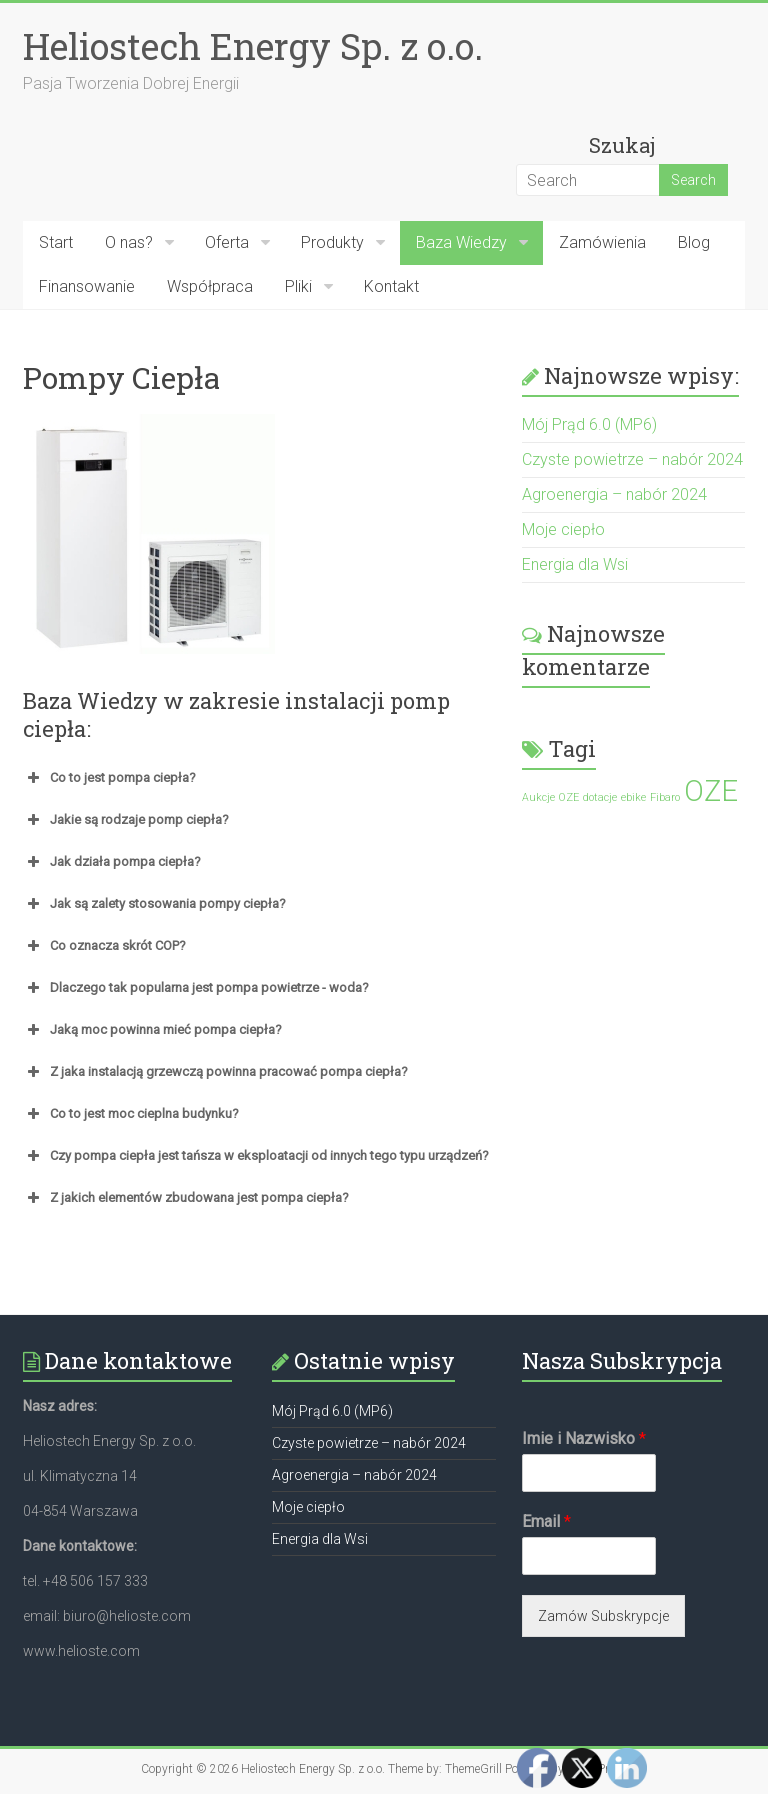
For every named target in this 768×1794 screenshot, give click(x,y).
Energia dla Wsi (575, 564)
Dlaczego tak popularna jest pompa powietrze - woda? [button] (196, 988)
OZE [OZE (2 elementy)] (711, 791)
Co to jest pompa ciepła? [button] (109, 778)
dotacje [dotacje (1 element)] (600, 797)
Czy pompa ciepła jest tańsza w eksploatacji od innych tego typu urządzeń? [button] (256, 1156)
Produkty (332, 242)
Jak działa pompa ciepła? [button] (112, 862)
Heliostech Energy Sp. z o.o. (253, 46)
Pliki (298, 286)
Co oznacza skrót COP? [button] (104, 946)
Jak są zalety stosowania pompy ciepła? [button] (154, 904)
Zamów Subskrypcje (603, 1616)
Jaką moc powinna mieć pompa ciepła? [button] (152, 1030)
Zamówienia (602, 242)
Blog (694, 242)
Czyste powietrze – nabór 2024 (632, 459)
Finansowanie (87, 286)
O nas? (129, 242)
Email (546, 1521)
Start (56, 242)
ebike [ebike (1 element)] (633, 797)
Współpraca (210, 286)
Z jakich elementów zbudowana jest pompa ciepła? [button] (186, 1198)
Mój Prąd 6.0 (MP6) (589, 424)
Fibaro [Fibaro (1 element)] (665, 797)
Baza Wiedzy (461, 242)
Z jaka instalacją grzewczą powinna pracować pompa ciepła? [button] (215, 1072)
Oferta (227, 242)
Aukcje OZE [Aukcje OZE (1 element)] (550, 797)
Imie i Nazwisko (584, 1438)
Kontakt (391, 286)
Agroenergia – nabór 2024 (614, 494)
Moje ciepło (563, 529)
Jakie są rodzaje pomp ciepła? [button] (126, 820)
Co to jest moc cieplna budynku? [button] (131, 1114)
